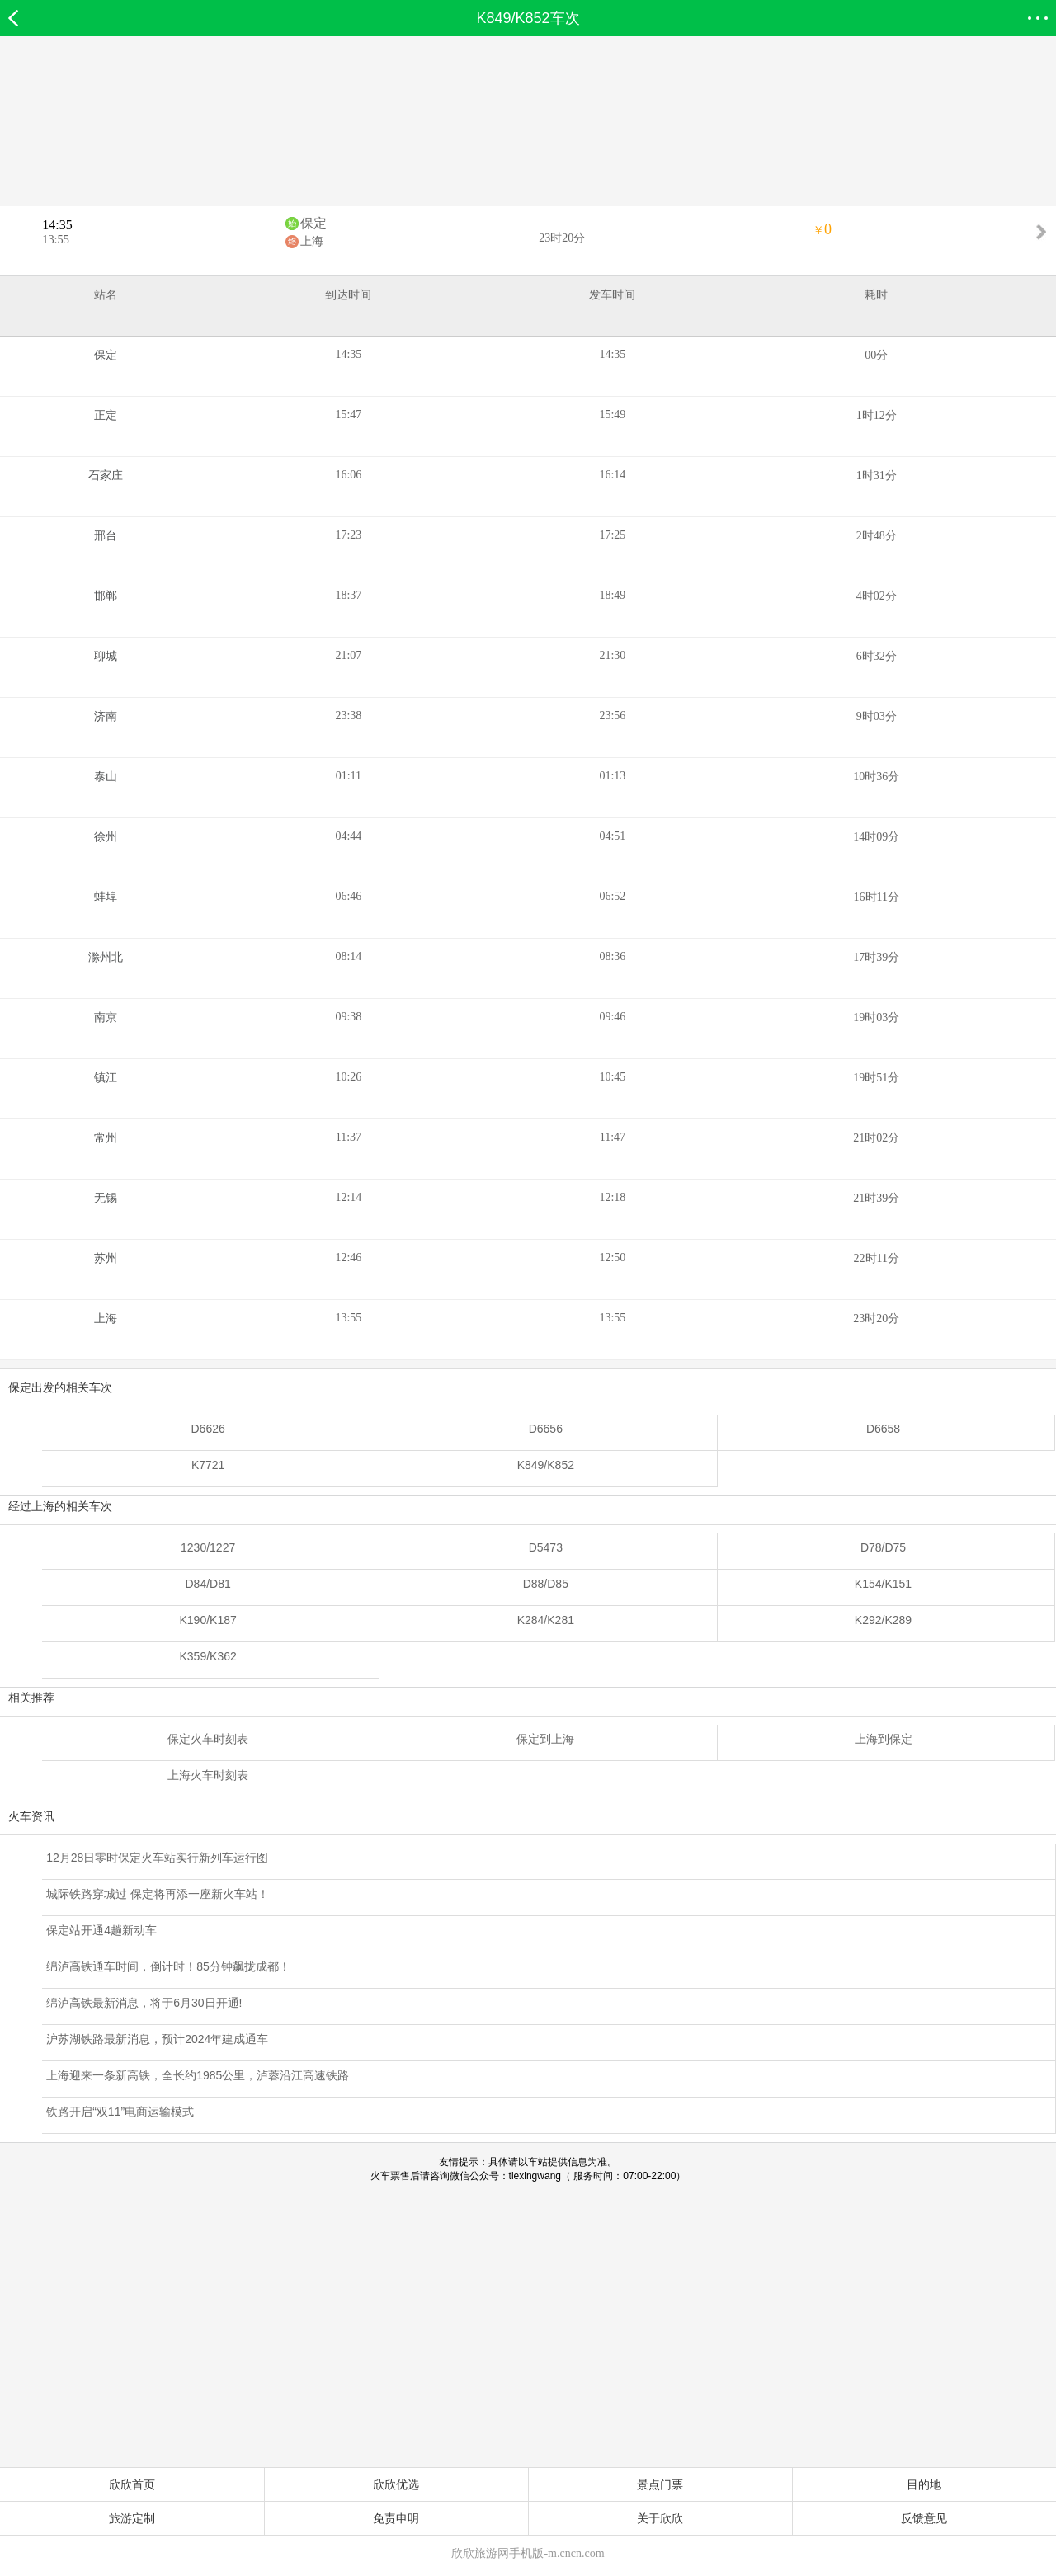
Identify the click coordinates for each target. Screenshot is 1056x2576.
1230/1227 (208, 1547)
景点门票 (660, 2484)
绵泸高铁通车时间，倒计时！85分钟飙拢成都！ (168, 1966)
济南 (105, 716)
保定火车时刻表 (207, 1738)
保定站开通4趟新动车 (101, 1930)
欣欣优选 (396, 2484)
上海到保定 (883, 1738)
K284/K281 (545, 1620)
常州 (105, 1138)
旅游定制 (132, 2518)
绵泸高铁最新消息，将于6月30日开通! (144, 2002)
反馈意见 (924, 2518)
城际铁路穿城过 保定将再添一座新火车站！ (157, 1893)
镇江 (105, 1077)
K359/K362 (207, 1656)
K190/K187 (207, 1620)
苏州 (105, 1258)
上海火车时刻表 (207, 1775)
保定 (313, 223)
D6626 (208, 1428)
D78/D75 (883, 1547)
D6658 (883, 1428)
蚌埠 (105, 897)
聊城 (105, 656)
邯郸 (105, 596)
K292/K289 (883, 1620)
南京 (105, 1017)
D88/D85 (545, 1583)
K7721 (207, 1465)
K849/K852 (545, 1465)
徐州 (105, 837)
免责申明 (396, 2518)
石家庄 (105, 475)
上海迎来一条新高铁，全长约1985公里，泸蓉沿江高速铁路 (197, 2075)
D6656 (546, 1428)
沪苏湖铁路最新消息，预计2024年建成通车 (157, 2039)
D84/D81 (208, 1583)
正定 (105, 415)
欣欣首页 (132, 2484)
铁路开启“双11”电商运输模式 (120, 2111)
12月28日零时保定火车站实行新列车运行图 (157, 1857)
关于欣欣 (660, 2518)
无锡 (105, 1198)
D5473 (546, 1547)
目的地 (924, 2484)
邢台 (105, 536)
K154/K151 (883, 1583)
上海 (311, 241)
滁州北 (105, 957)
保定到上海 (545, 1738)
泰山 (105, 776)
